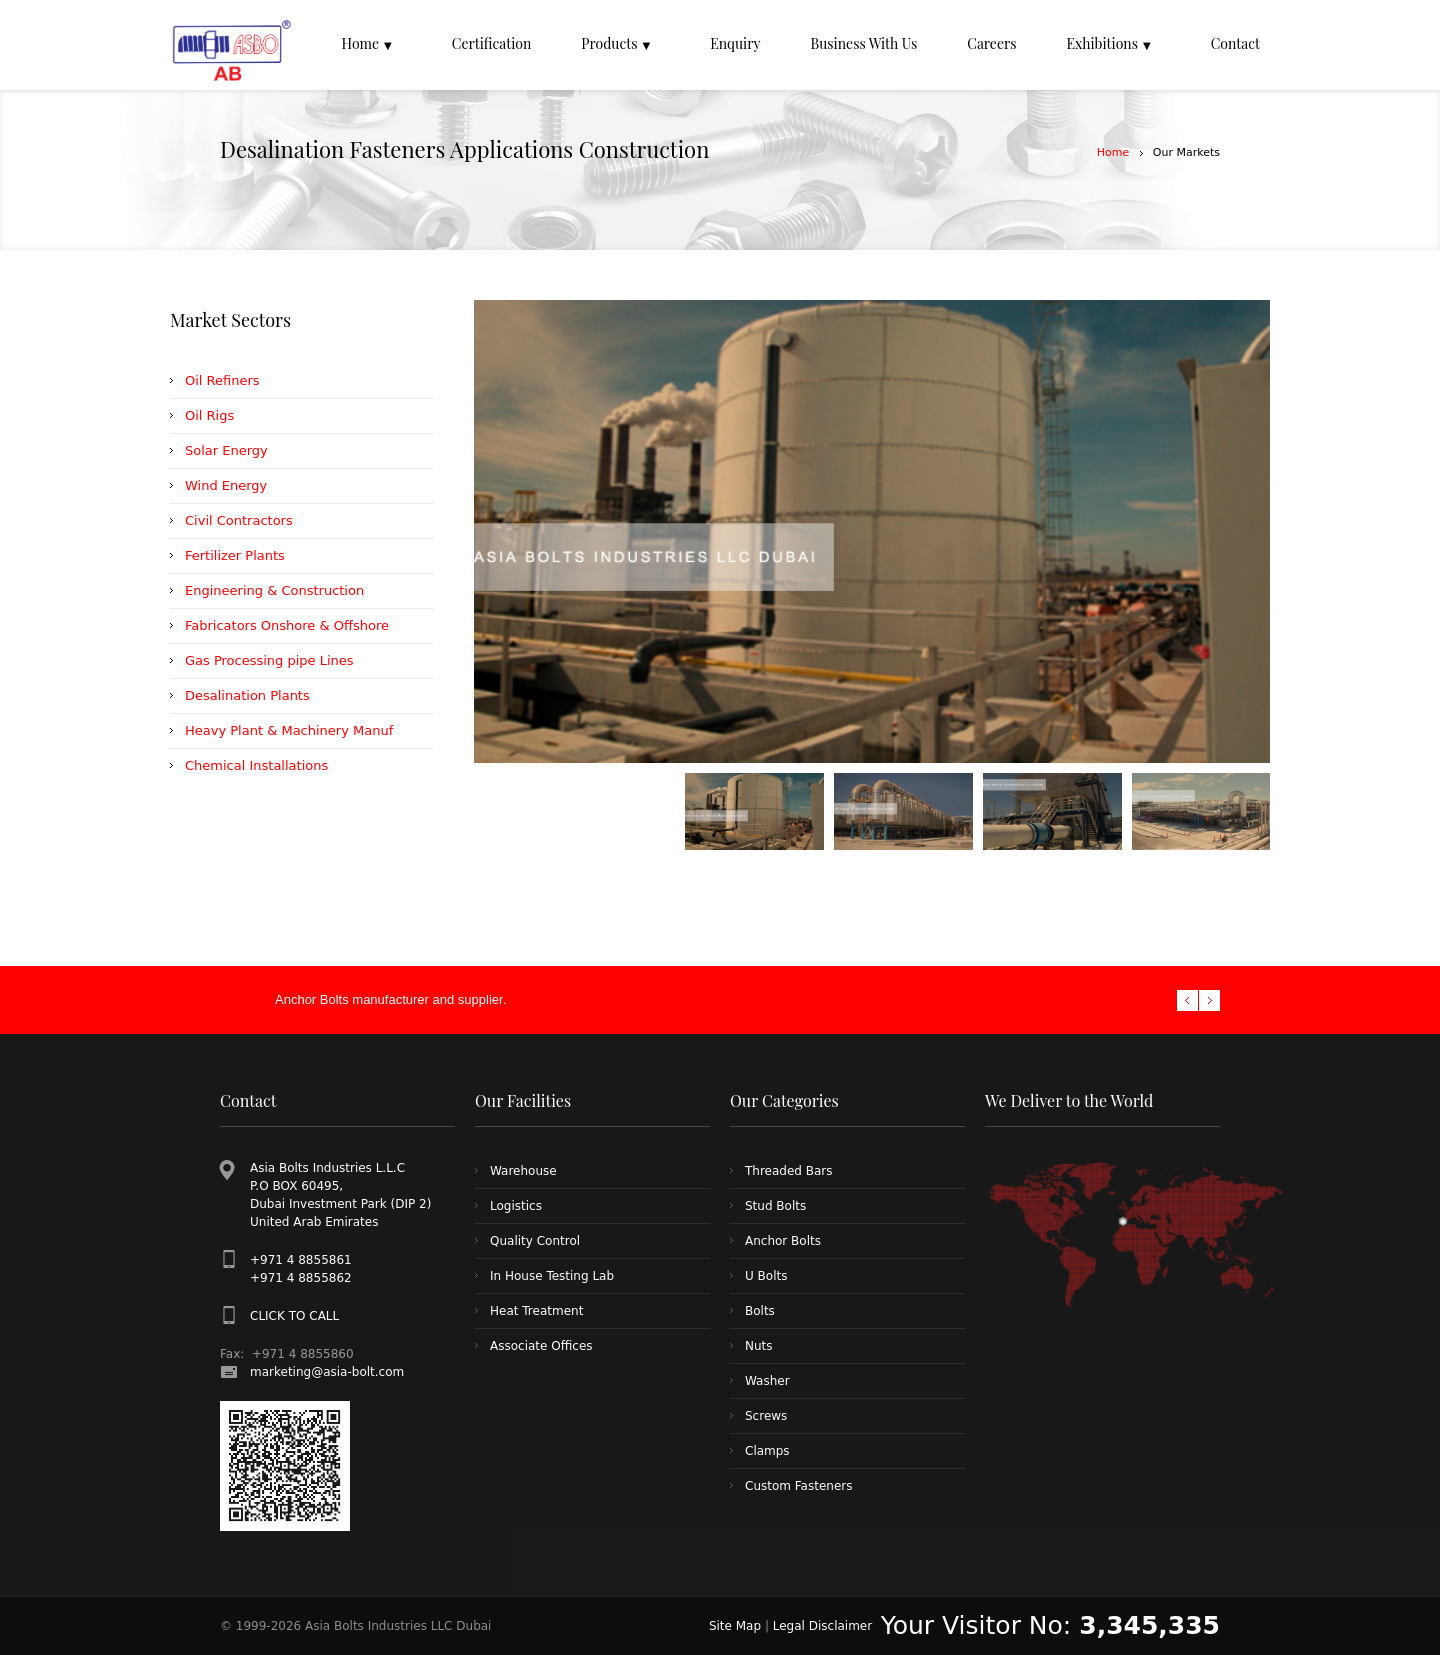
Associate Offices (541, 1346)
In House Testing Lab (552, 1276)
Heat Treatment (536, 1311)
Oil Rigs (209, 415)
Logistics (516, 1206)
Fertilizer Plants (235, 555)
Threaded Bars (789, 1171)
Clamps (767, 1451)
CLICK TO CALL (294, 1316)
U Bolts (766, 1276)
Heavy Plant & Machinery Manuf (289, 730)
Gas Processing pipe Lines (269, 660)
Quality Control (535, 1241)
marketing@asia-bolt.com (327, 1372)
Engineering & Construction (274, 590)
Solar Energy (226, 450)
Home (1113, 152)
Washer (767, 1381)
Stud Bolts (775, 1206)
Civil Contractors (239, 520)
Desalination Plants (247, 695)
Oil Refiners (222, 380)
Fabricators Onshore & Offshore (287, 625)
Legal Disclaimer (822, 1626)
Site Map (735, 1626)
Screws (766, 1416)
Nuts (759, 1346)
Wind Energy (226, 485)
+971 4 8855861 (301, 1260)
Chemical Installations (256, 765)
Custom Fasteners (798, 1486)
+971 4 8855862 (301, 1278)
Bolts (760, 1311)
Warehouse (523, 1171)
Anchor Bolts (783, 1241)
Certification (492, 43)
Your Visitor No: (1050, 1625)
